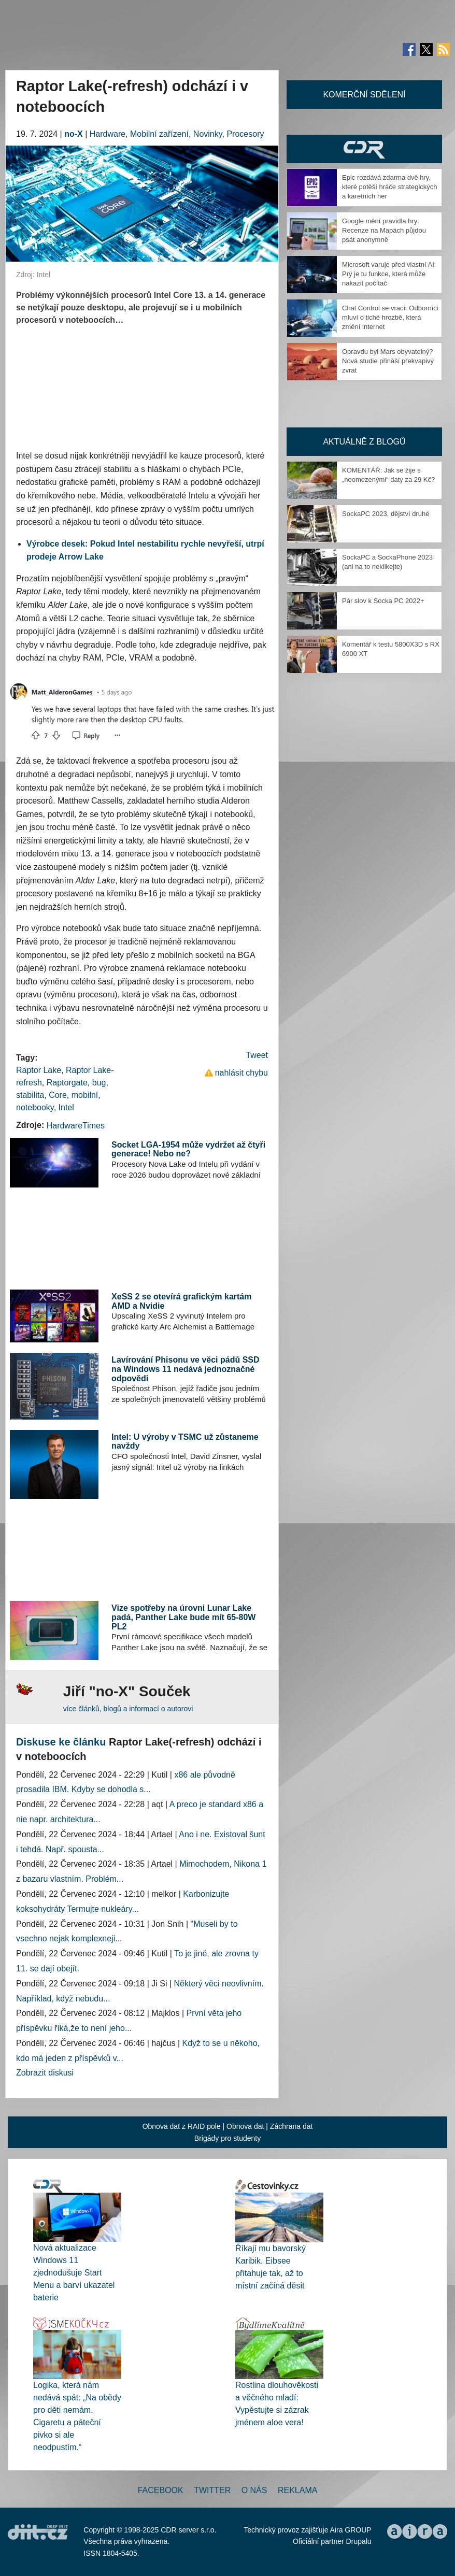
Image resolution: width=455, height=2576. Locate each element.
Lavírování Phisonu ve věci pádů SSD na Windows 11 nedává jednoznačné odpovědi (185, 1368)
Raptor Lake (38, 1070)
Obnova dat (245, 2126)
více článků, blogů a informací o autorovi (128, 1709)
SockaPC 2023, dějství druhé (385, 514)
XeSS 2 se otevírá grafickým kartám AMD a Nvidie (181, 1301)
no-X (73, 134)
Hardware (107, 134)
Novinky (207, 134)
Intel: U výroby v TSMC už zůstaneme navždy (185, 1442)
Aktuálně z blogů (364, 441)
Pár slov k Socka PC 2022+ (383, 601)
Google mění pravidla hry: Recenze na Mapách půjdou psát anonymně (384, 230)
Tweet (257, 1055)
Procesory (245, 134)
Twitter (212, 2490)
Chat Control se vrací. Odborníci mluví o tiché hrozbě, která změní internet (390, 317)
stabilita (30, 1095)
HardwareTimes (76, 1125)
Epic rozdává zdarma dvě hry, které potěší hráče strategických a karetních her (389, 187)
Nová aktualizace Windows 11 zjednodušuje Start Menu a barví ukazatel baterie (74, 2272)
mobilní (85, 1095)
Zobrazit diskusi (45, 2072)
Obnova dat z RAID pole (182, 2126)
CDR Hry (364, 149)
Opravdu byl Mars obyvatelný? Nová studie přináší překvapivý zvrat (388, 361)
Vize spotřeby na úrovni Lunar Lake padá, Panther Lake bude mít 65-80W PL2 (183, 1617)
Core (58, 1095)
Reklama (297, 2490)
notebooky (35, 1107)
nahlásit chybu (241, 1072)
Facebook (160, 2490)
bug (99, 1082)
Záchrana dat (291, 2126)
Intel (66, 1107)
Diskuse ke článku (61, 1742)
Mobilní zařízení (159, 134)
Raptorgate (67, 1082)
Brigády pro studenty (227, 2138)
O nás (254, 2490)
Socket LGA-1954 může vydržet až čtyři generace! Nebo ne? (188, 1149)
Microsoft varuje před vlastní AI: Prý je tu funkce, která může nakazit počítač (389, 274)
